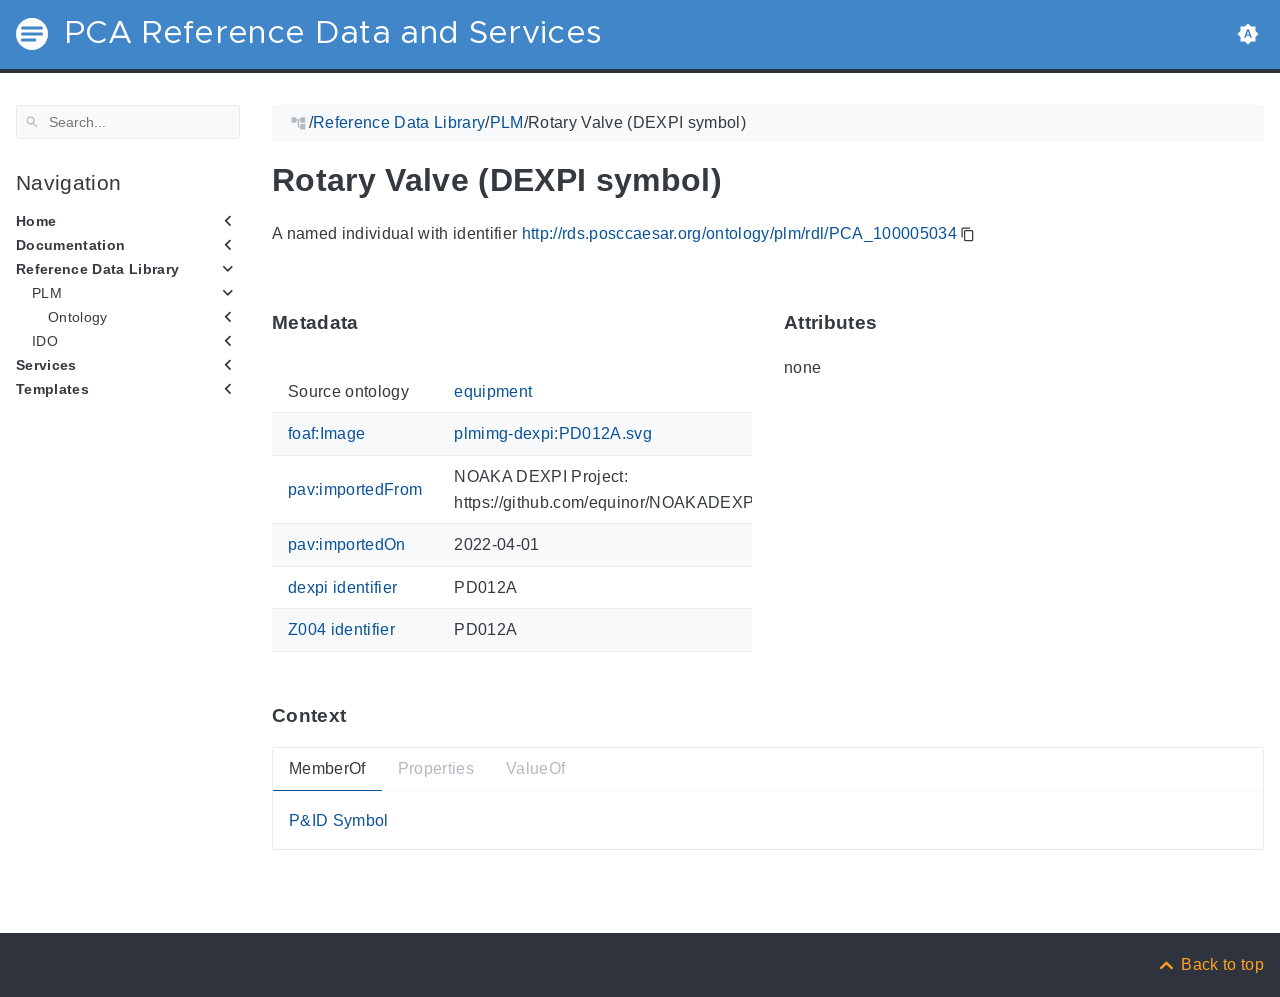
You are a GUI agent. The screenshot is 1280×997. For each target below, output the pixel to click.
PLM (47, 293)
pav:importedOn (347, 544)
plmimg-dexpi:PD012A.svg (553, 433)
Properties (436, 768)
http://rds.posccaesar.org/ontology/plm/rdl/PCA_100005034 (739, 233)
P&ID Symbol (339, 819)
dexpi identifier (342, 586)
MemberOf (327, 768)
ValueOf (535, 768)
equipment (493, 391)
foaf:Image (326, 433)
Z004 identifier (341, 629)
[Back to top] (1210, 964)
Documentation (70, 245)
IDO (45, 341)
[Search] (128, 122)
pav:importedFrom (355, 489)
